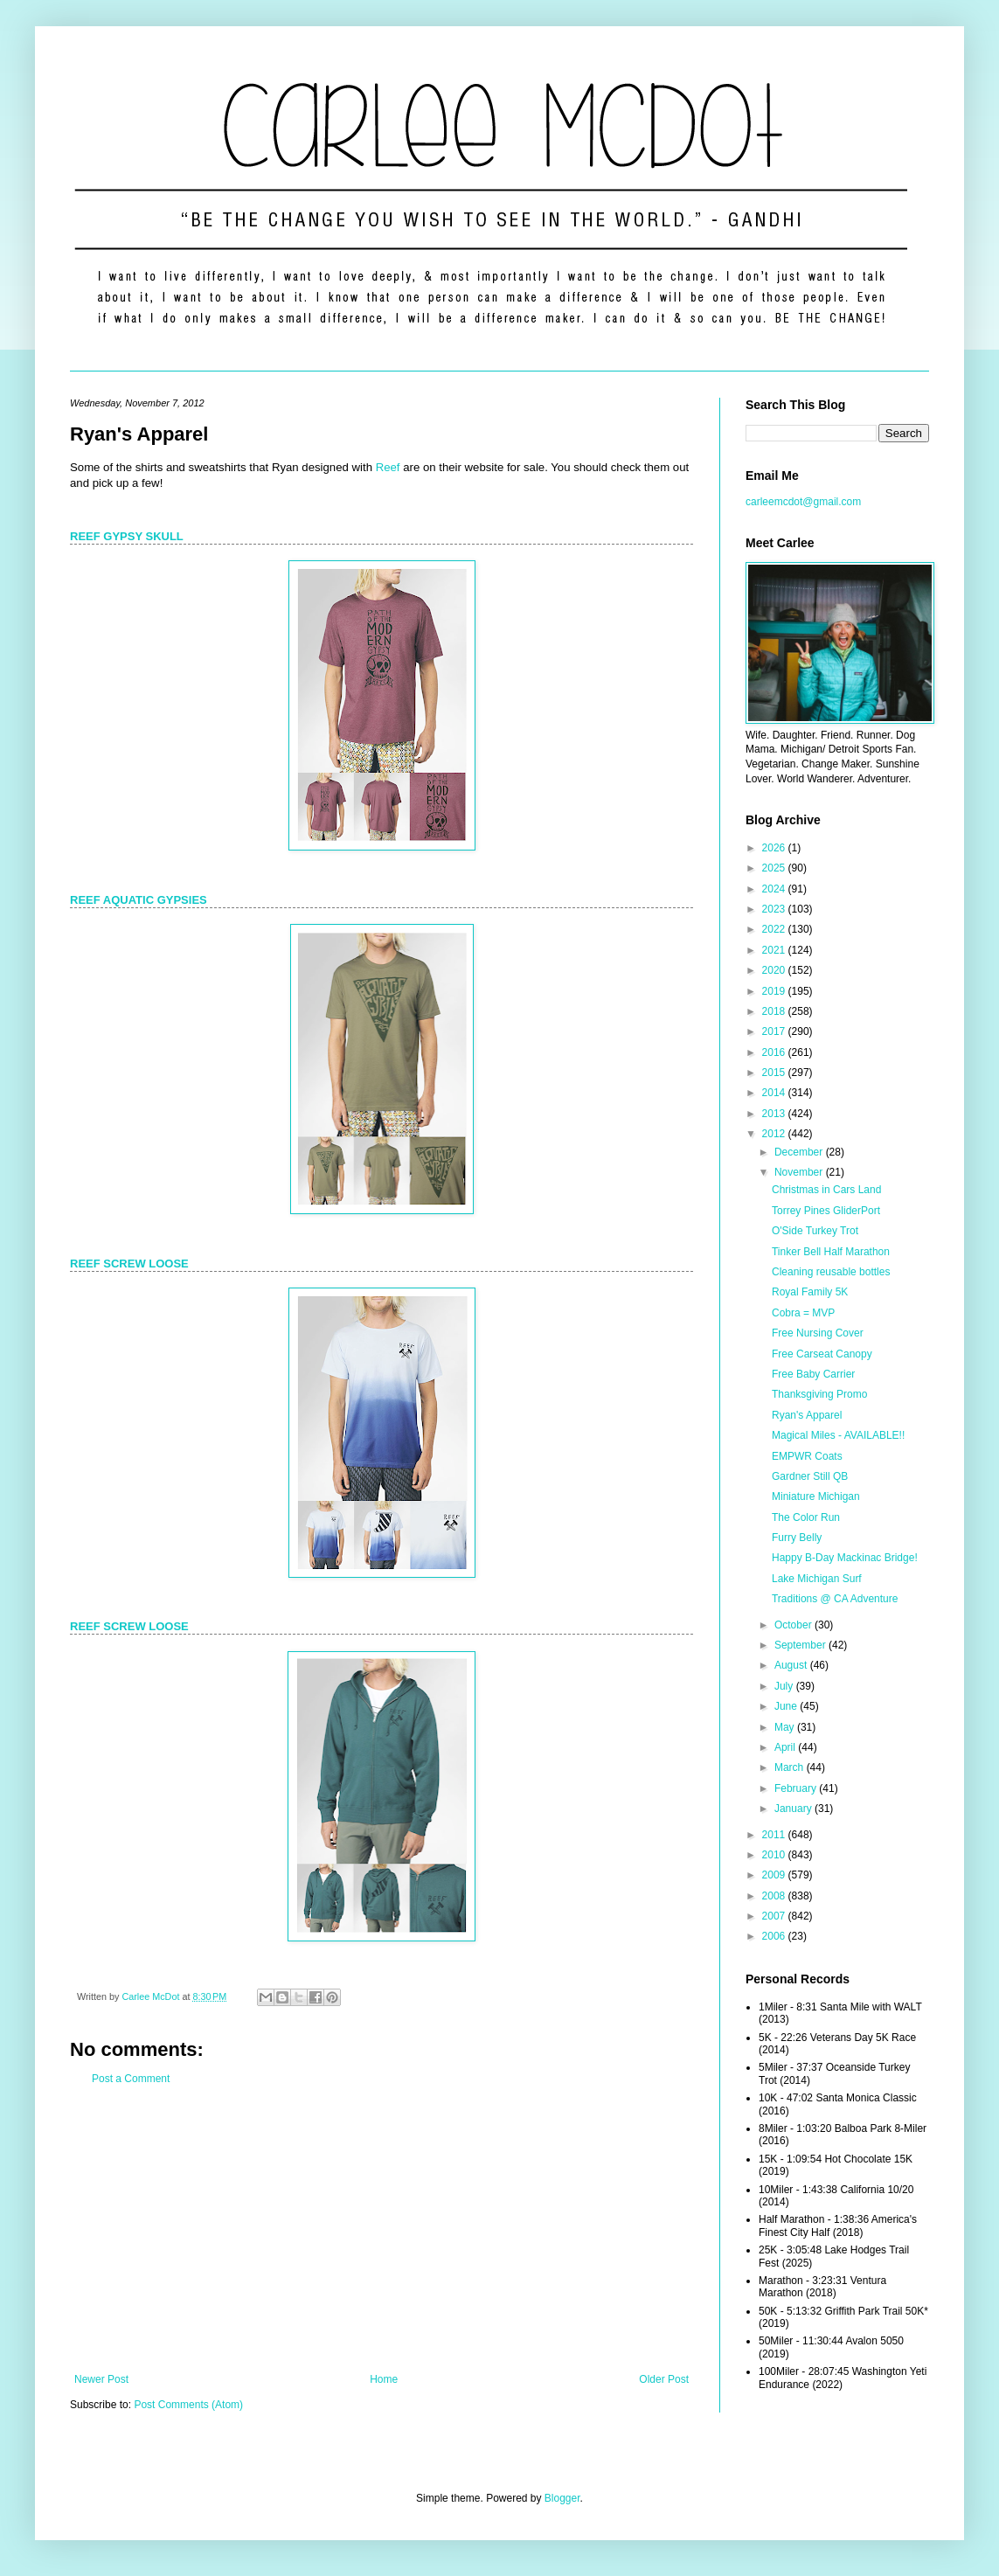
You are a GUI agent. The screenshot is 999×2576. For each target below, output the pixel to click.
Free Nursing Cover (818, 1333)
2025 (775, 868)
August (792, 1665)
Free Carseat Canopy (822, 1354)
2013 (775, 1113)
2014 (775, 1093)
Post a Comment (131, 2079)
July (785, 1686)
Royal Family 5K (810, 1292)
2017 (775, 1031)
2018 (775, 1011)
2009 (775, 1875)
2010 (775, 1855)
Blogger (562, 2498)
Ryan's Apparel (807, 1415)
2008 (775, 1896)
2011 (775, 1835)
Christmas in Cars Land (826, 1190)
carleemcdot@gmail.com (803, 502)
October (794, 1625)
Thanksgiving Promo (819, 1394)
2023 (775, 909)
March (790, 1767)
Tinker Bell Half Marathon (831, 1252)
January (794, 1808)
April (786, 1747)
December (800, 1152)
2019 (775, 991)
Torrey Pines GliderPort (826, 1211)
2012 (775, 1134)
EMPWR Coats (807, 1456)
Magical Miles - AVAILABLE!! (838, 1435)
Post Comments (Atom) (188, 2405)
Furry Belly (797, 1537)
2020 (775, 970)
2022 (775, 929)
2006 (775, 1936)
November (800, 1172)
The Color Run (806, 1517)
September (801, 1645)
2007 (775, 1916)
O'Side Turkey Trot (815, 1231)
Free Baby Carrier (813, 1374)
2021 (775, 950)
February (796, 1788)
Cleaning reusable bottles (831, 1272)
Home (384, 2379)
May (785, 1727)
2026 (775, 848)
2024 (775, 889)
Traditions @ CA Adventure (835, 1599)
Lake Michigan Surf (817, 1579)
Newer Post (101, 2379)
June (787, 1706)
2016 (775, 1052)
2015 (775, 1072)
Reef (388, 467)
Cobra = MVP (803, 1313)
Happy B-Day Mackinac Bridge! (845, 1558)
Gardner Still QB (810, 1476)
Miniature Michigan (816, 1496)
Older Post (664, 2379)
